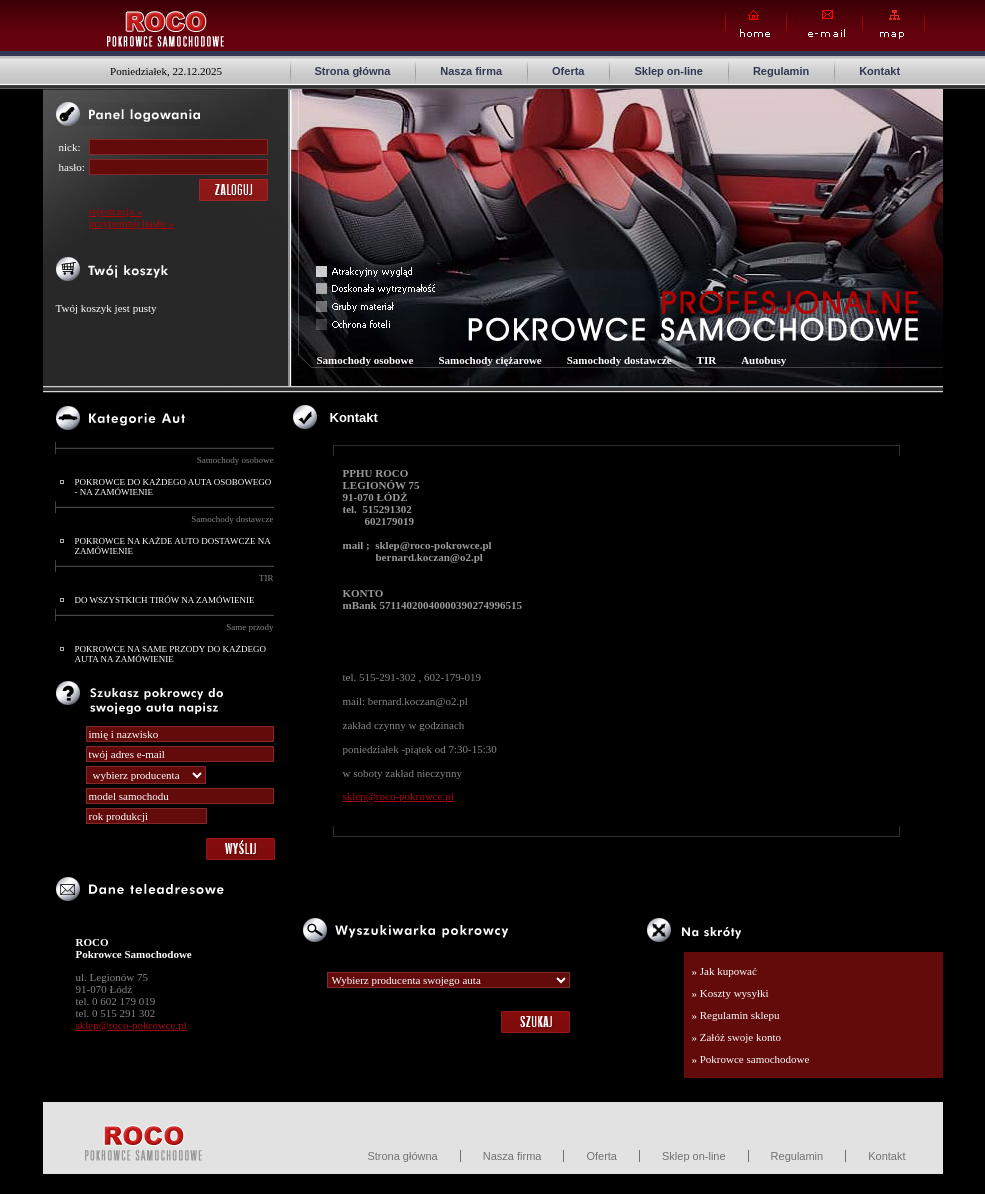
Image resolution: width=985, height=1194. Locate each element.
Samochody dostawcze (232, 519)
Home (756, 24)
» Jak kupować (724, 971)
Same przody (249, 627)
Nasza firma (471, 71)
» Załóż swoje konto (737, 1037)
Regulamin (781, 71)
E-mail (824, 24)
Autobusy (763, 360)
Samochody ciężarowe (489, 360)
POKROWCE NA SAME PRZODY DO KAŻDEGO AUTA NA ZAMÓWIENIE (170, 654)
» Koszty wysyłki (730, 993)
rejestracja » (115, 211)
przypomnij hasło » (131, 223)
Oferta (568, 71)
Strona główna (353, 71)
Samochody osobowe (235, 460)
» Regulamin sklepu (736, 1015)
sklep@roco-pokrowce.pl (131, 1025)
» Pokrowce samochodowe (751, 1059)
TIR (266, 578)
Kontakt (879, 71)
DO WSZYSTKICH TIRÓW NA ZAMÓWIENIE (165, 600)
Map (893, 24)
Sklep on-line (668, 71)
